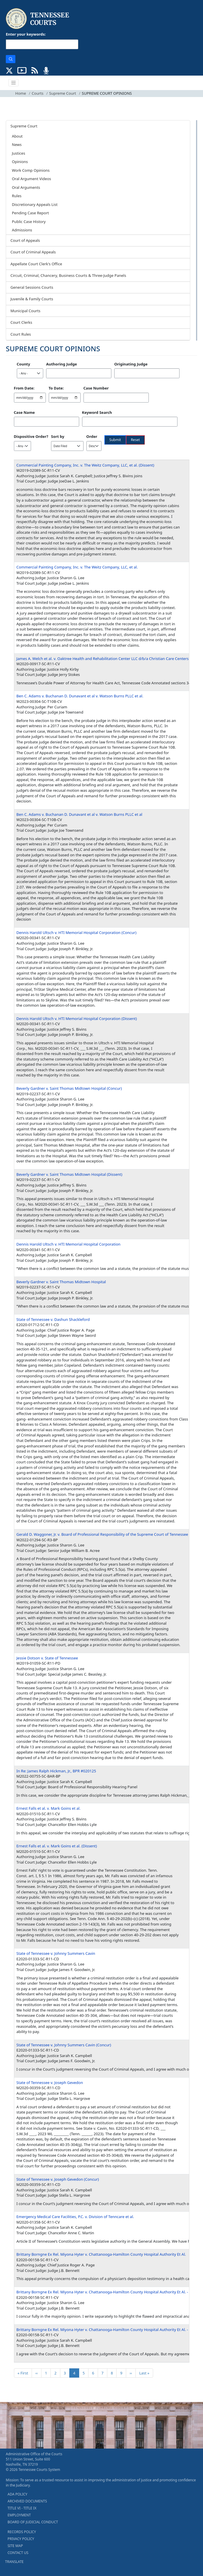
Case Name (24, 412)
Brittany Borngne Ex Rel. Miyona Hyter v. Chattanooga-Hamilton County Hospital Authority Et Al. (101, 2254)
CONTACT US (18, 2552)
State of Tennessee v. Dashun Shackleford (53, 1319)
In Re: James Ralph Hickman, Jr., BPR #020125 (56, 1771)
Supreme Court (62, 93)
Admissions (22, 230)
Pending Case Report (30, 212)
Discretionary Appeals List (34, 204)
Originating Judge (131, 364)
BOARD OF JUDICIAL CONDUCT (33, 2522)
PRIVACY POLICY (21, 2538)
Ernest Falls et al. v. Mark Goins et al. (49, 1808)
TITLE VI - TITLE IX (22, 2508)
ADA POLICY (17, 2494)
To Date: (56, 388)
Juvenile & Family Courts (31, 298)
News (16, 144)
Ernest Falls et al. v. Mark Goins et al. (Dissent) (57, 1846)
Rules (16, 195)
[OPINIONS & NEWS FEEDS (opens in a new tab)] (34, 69)
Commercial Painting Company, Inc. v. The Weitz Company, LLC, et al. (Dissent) (85, 465)
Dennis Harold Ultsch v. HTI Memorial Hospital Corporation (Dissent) (77, 1018)
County (23, 364)
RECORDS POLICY (22, 2531)
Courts (37, 93)
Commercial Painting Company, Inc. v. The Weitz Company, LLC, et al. (77, 567)
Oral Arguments (26, 187)
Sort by (57, 436)
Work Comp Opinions (31, 170)
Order (91, 436)
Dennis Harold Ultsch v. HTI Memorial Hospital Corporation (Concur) (77, 932)
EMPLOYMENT (19, 2515)
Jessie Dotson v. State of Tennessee (47, 1658)
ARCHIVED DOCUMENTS (27, 2501)
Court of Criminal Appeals (33, 252)
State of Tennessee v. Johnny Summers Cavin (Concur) (64, 2044)
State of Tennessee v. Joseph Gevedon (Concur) (58, 2179)
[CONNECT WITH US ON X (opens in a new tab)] (9, 69)
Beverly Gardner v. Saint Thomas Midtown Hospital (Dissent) (69, 1174)
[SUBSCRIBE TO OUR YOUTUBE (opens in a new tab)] (22, 69)
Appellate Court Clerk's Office (36, 263)
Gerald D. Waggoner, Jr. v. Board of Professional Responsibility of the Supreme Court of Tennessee (102, 1534)
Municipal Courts (25, 310)
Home (20, 93)
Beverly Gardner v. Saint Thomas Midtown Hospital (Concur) (69, 1088)
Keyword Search (97, 412)
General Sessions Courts (31, 287)
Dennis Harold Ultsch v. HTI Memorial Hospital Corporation (69, 1244)
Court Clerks (21, 322)
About (17, 136)
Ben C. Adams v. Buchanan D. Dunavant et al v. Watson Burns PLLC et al (79, 814)
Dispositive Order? (31, 436)
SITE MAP (15, 2545)
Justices (18, 153)
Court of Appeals (25, 240)
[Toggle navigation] (13, 83)
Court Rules (20, 334)
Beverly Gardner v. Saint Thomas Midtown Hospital (61, 1281)
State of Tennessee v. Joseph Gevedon (50, 2082)
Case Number (96, 388)
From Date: (24, 388)
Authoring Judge (61, 364)
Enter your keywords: (26, 34)
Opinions (20, 161)
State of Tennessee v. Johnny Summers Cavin (56, 1953)
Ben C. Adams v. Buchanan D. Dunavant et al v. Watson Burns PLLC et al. (80, 696)
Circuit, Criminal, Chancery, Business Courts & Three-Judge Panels (68, 275)
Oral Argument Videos (31, 178)
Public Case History (29, 221)
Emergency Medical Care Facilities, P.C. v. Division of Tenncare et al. (75, 2216)
